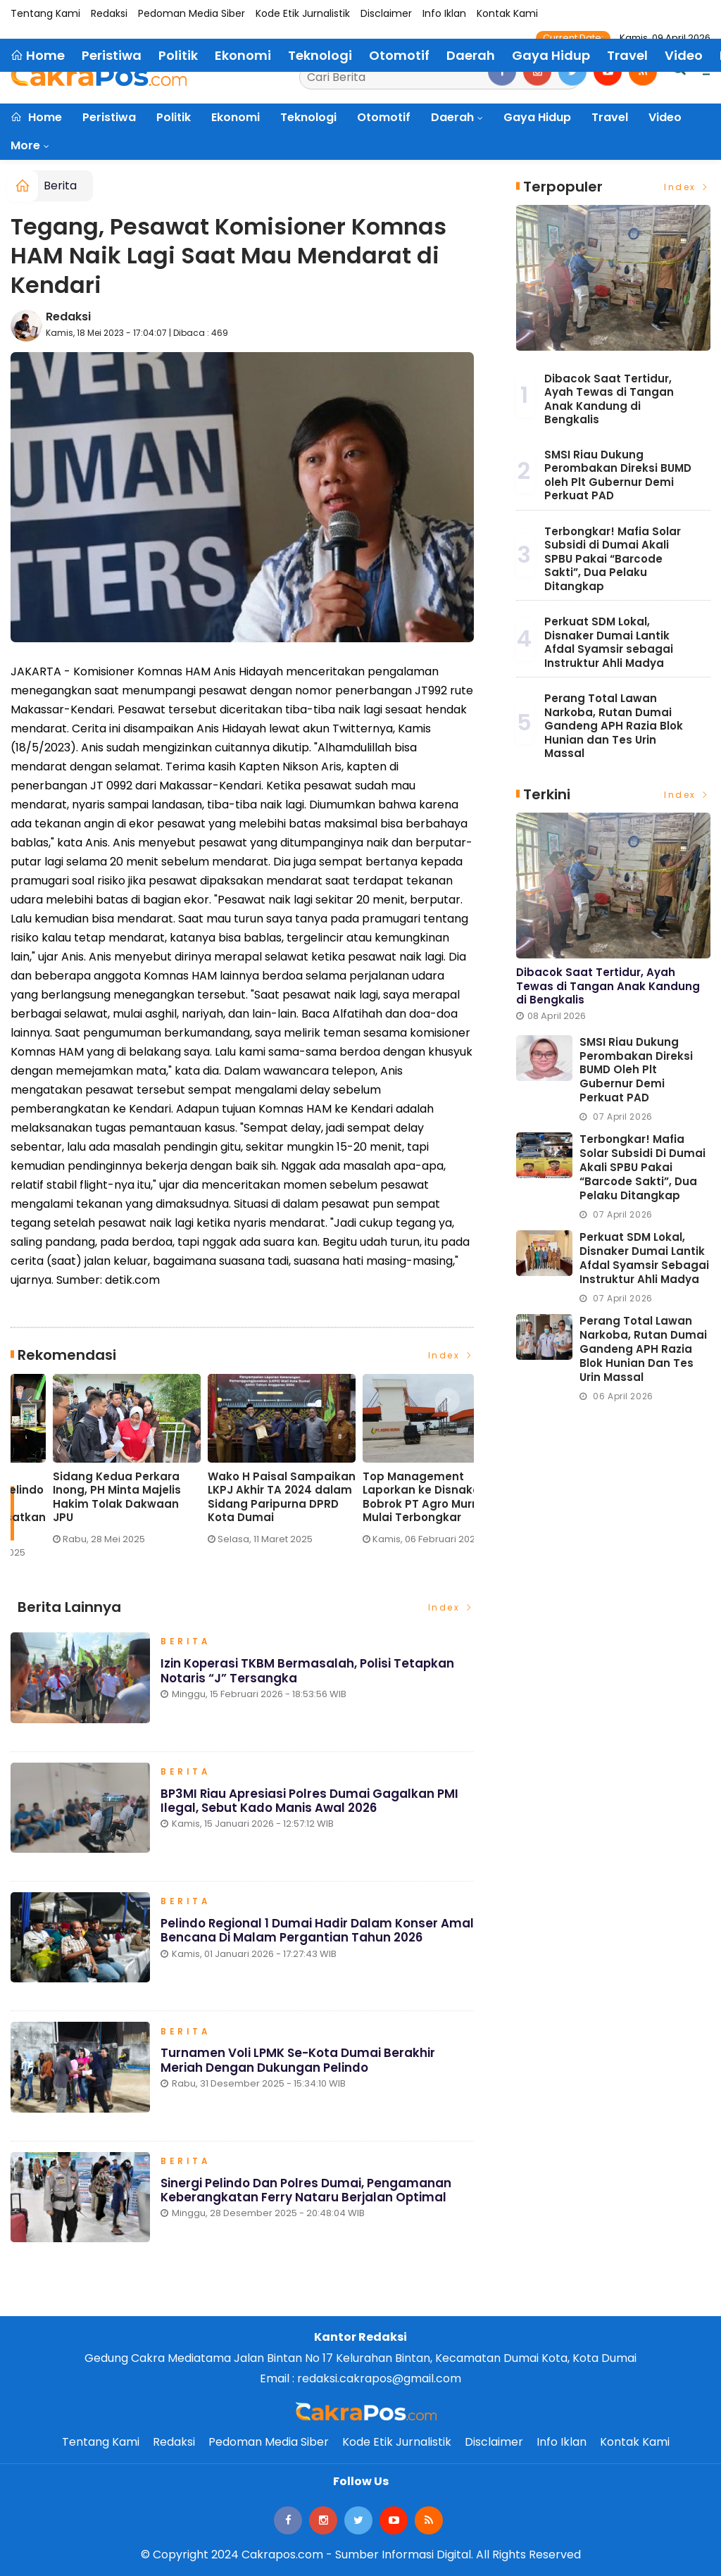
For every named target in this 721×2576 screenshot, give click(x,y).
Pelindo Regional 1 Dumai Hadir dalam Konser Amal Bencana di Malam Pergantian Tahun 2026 (310, 1933)
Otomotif (383, 117)
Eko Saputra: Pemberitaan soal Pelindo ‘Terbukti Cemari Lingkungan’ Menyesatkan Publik (239, 1504)
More (25, 145)
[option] (88, 1465)
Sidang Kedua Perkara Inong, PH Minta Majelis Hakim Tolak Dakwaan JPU (384, 1497)
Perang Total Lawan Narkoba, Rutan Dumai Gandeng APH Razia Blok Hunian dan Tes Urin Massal (613, 726)
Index (451, 1355)
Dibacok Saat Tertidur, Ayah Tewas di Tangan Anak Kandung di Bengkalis (609, 399)
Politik (173, 117)
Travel (609, 117)
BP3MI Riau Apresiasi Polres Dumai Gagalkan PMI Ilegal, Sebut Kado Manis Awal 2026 (310, 1803)
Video (665, 117)
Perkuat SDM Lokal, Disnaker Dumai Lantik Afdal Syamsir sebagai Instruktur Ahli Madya (608, 642)
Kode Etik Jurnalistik (303, 13)
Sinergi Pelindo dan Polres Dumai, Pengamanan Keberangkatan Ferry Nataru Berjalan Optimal (306, 2193)
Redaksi (109, 13)
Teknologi (308, 117)
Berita (60, 185)
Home (36, 117)
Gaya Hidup (537, 117)
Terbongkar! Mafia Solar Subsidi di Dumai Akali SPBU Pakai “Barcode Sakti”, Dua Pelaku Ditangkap (612, 559)
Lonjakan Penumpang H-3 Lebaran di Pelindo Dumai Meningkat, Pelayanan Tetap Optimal (83, 1497)
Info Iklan (444, 13)
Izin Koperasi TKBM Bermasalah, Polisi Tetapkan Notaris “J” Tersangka (308, 1673)
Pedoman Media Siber (191, 13)
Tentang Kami (45, 13)
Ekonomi (235, 117)
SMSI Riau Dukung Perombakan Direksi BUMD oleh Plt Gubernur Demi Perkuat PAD (617, 475)
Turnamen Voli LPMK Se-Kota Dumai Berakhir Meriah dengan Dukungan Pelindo (298, 2063)
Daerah (452, 117)
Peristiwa (109, 117)
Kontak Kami (507, 13)
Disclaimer (386, 13)
